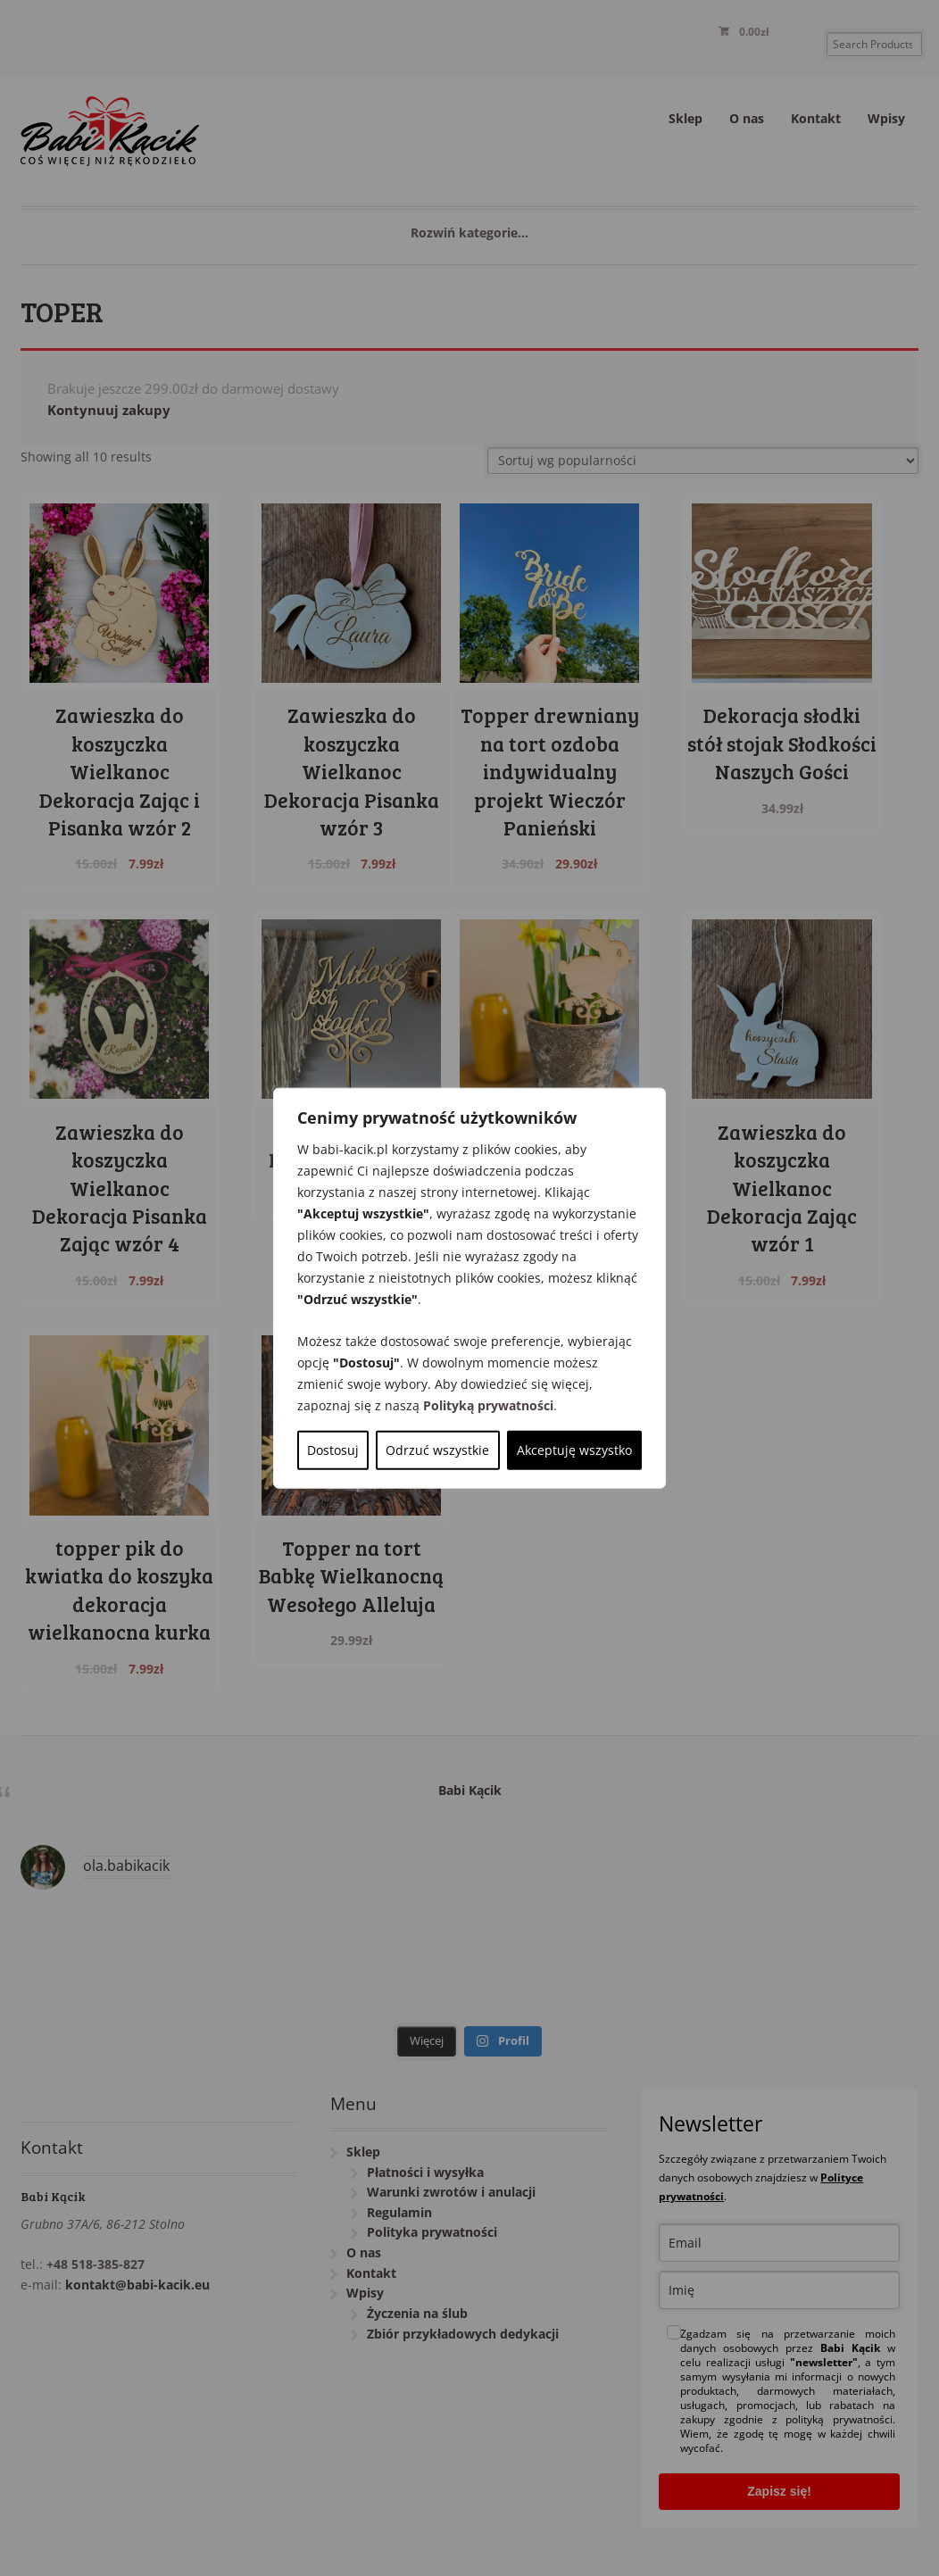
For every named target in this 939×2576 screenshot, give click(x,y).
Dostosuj (333, 1449)
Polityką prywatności (488, 1404)
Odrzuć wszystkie (437, 1449)
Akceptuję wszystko (574, 1449)
